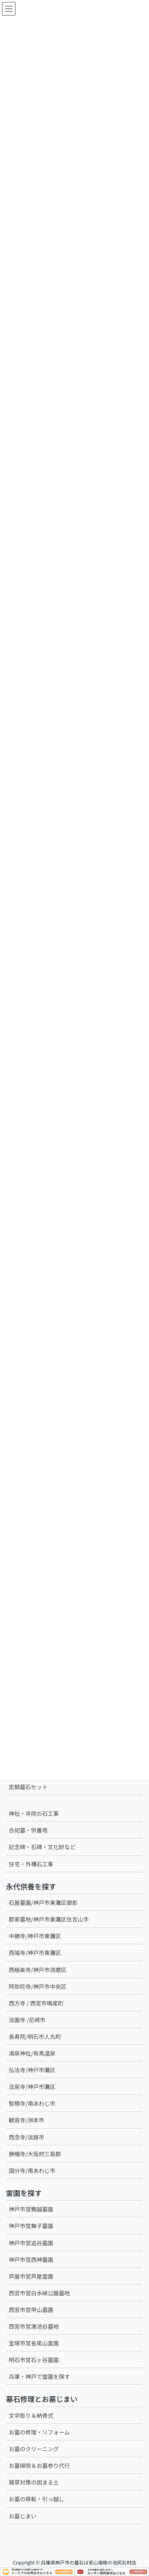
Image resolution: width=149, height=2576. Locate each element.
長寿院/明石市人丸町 (35, 2036)
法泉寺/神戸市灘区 (32, 2087)
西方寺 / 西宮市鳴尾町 (36, 2003)
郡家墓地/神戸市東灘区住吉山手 (49, 1919)
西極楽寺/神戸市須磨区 (38, 1970)
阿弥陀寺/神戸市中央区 (38, 1986)
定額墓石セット (28, 1787)
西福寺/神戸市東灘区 (35, 1953)
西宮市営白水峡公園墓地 (39, 2293)
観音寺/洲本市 (29, 2120)
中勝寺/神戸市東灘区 (35, 1936)
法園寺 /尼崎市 (27, 2020)
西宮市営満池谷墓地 (34, 2326)
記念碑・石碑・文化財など (42, 1847)
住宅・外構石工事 (31, 1864)
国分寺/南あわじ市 (32, 2170)
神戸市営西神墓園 (31, 2259)
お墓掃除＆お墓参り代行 (39, 2465)
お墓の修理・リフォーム (39, 2432)
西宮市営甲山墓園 (31, 2310)
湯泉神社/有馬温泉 (32, 2053)
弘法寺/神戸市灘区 (32, 2070)
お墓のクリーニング (34, 2449)
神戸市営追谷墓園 (31, 2243)
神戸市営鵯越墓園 (31, 2209)
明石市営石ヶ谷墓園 (34, 2360)
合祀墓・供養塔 (28, 1830)
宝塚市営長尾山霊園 (34, 2343)
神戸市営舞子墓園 (31, 2226)
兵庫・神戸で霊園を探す (39, 2376)
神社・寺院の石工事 (34, 1813)
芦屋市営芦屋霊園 (31, 2276)
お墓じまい (23, 2516)
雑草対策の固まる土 (34, 2482)
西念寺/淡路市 (27, 2137)
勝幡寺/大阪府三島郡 (35, 2154)
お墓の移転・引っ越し (36, 2499)
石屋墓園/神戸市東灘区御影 (43, 1902)
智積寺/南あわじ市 (32, 2103)
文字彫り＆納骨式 (31, 2415)
